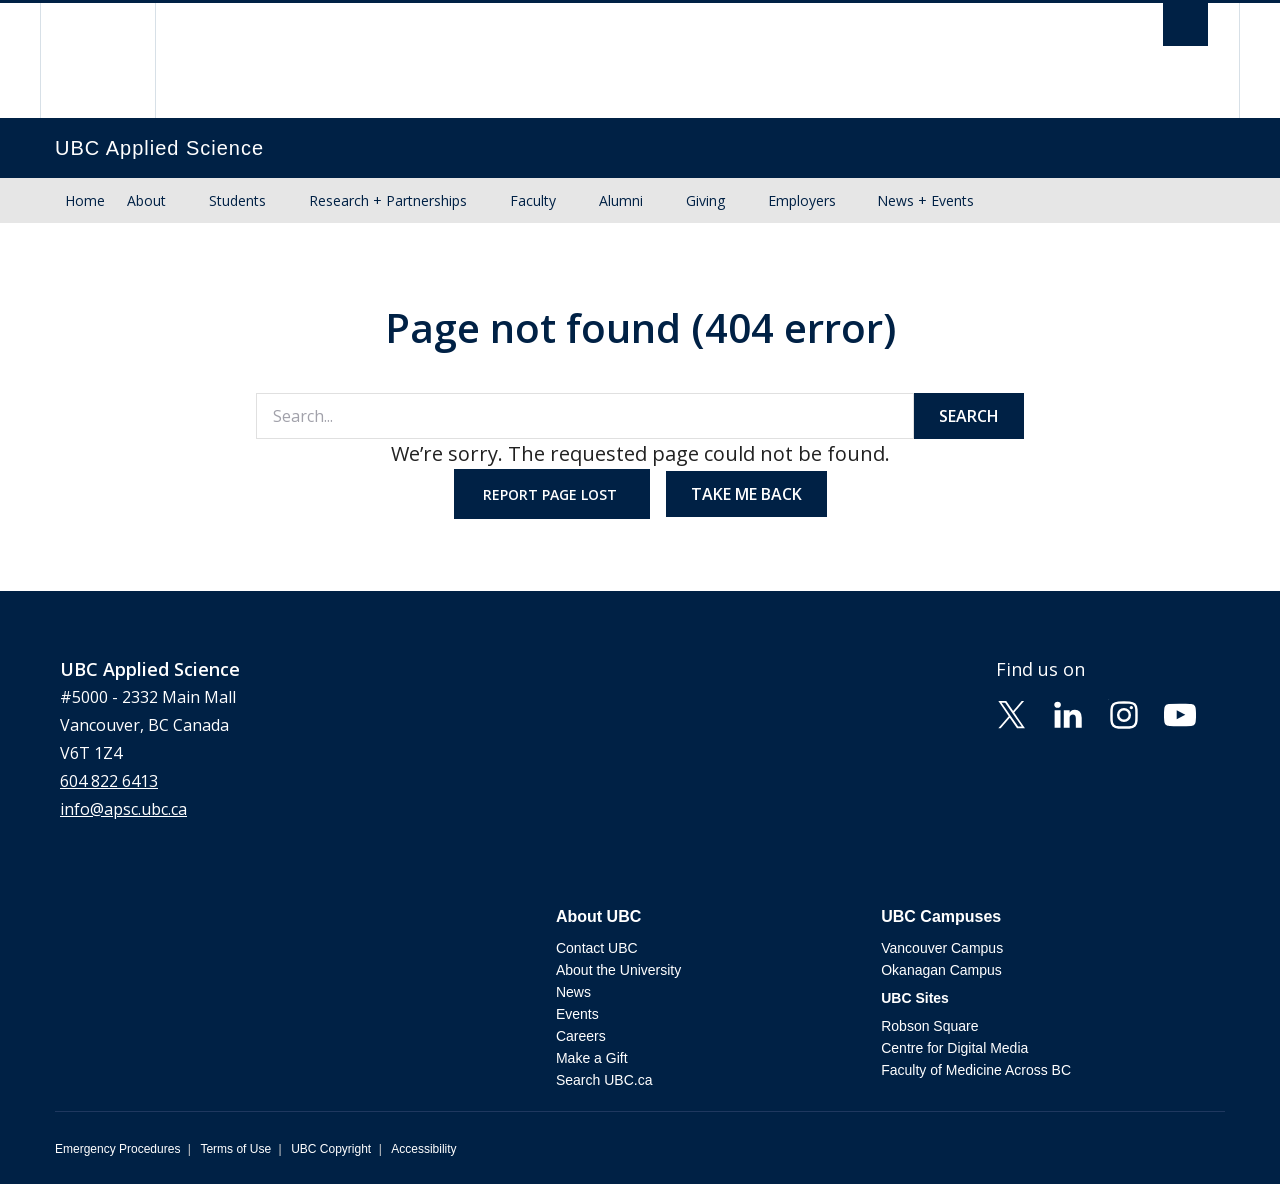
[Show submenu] (185, 201)
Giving (705, 200)
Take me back (746, 494)
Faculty (533, 200)
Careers (581, 1036)
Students (237, 200)
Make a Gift (592, 1058)
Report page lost (552, 494)
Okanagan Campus (941, 970)
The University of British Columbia (97, 60)
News (573, 992)
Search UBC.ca (604, 1080)
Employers (802, 200)
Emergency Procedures (117, 1149)
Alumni (621, 200)
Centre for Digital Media (954, 1048)
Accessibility (423, 1149)
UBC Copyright (331, 1149)
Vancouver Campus (942, 948)
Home (85, 200)
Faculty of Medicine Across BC (976, 1070)
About (146, 200)
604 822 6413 (109, 781)
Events (577, 1014)
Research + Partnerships (388, 200)
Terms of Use (235, 1149)
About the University (618, 970)
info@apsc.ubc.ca (123, 809)
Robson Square (929, 1026)
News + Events (925, 200)
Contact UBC (597, 948)
